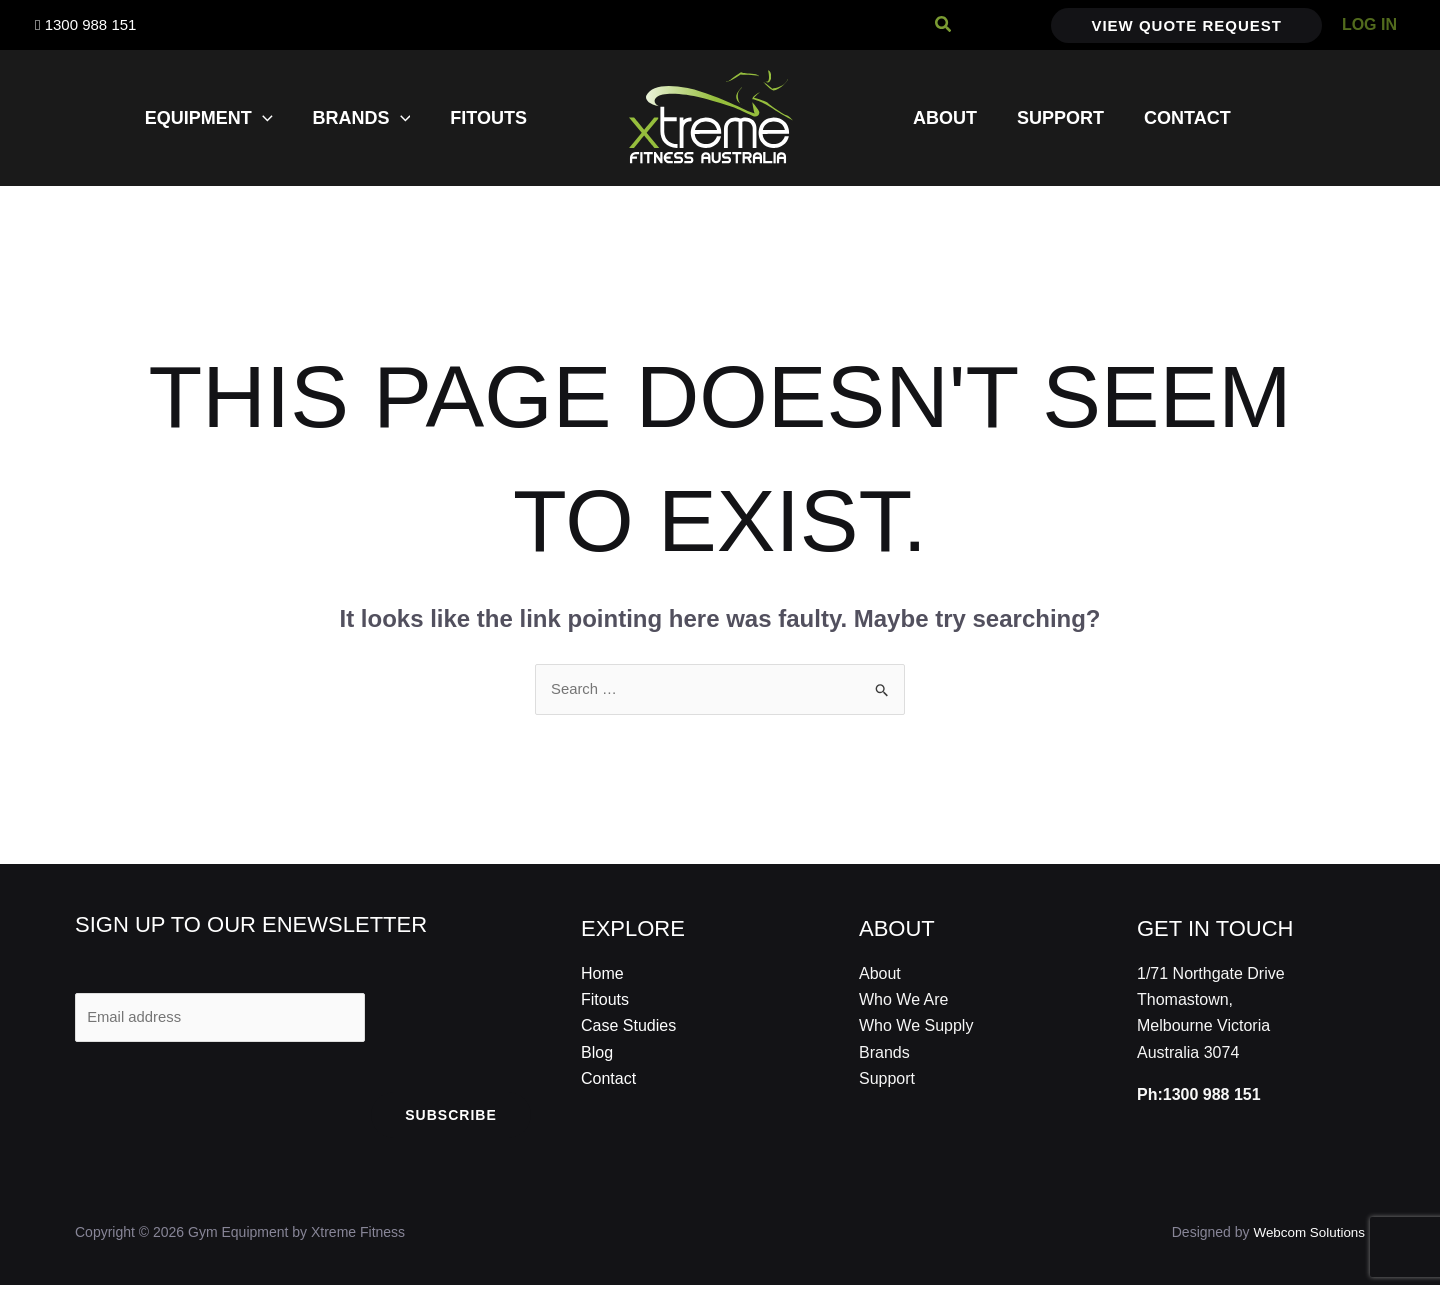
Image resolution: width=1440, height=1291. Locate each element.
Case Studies (628, 1027)
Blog (597, 1054)
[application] (272, 118)
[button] (944, 25)
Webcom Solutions (1307, 1238)
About (880, 974)
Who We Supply (916, 1027)
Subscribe (450, 1121)
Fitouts (605, 1001)
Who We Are (904, 1001)
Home (602, 974)
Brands (884, 1054)
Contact (608, 1080)
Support (887, 1080)
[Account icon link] (1369, 25)
